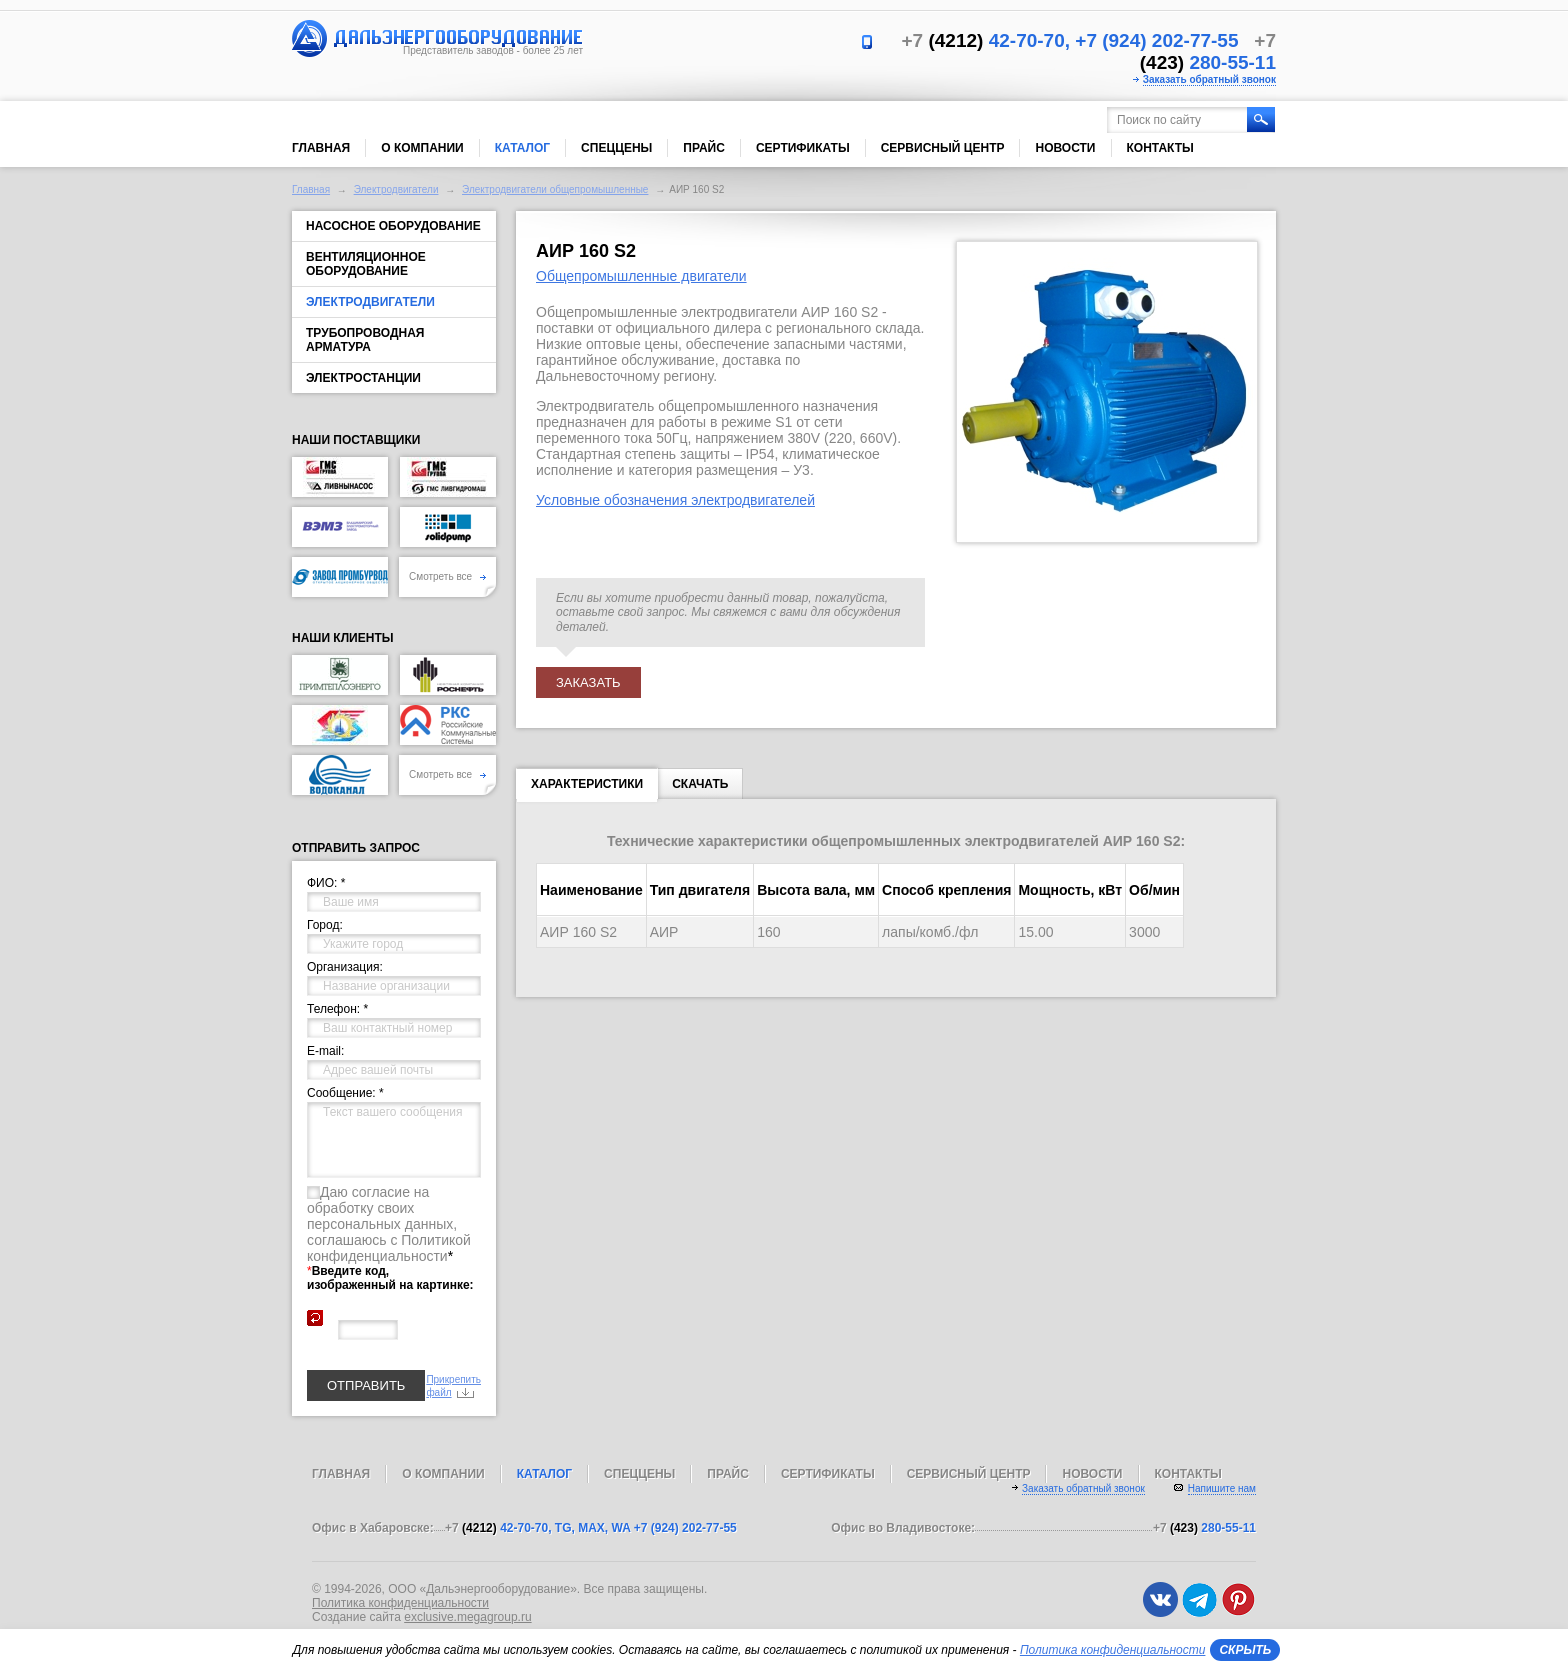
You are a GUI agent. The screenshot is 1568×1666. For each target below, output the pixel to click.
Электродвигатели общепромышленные (555, 189)
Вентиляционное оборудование (366, 264)
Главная (321, 148)
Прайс (704, 148)
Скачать (700, 784)
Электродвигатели (396, 189)
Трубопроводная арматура (365, 340)
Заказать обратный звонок (1209, 79)
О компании (422, 148)
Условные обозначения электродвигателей (675, 500)
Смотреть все (447, 576)
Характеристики (587, 788)
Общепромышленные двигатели (641, 276)
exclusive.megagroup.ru (467, 1617)
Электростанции (363, 378)
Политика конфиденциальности (400, 1603)
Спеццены (616, 148)
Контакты (1160, 148)
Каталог (522, 148)
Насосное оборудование (393, 226)
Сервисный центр (943, 148)
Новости (1065, 148)
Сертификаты (803, 148)
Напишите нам (1222, 1488)
